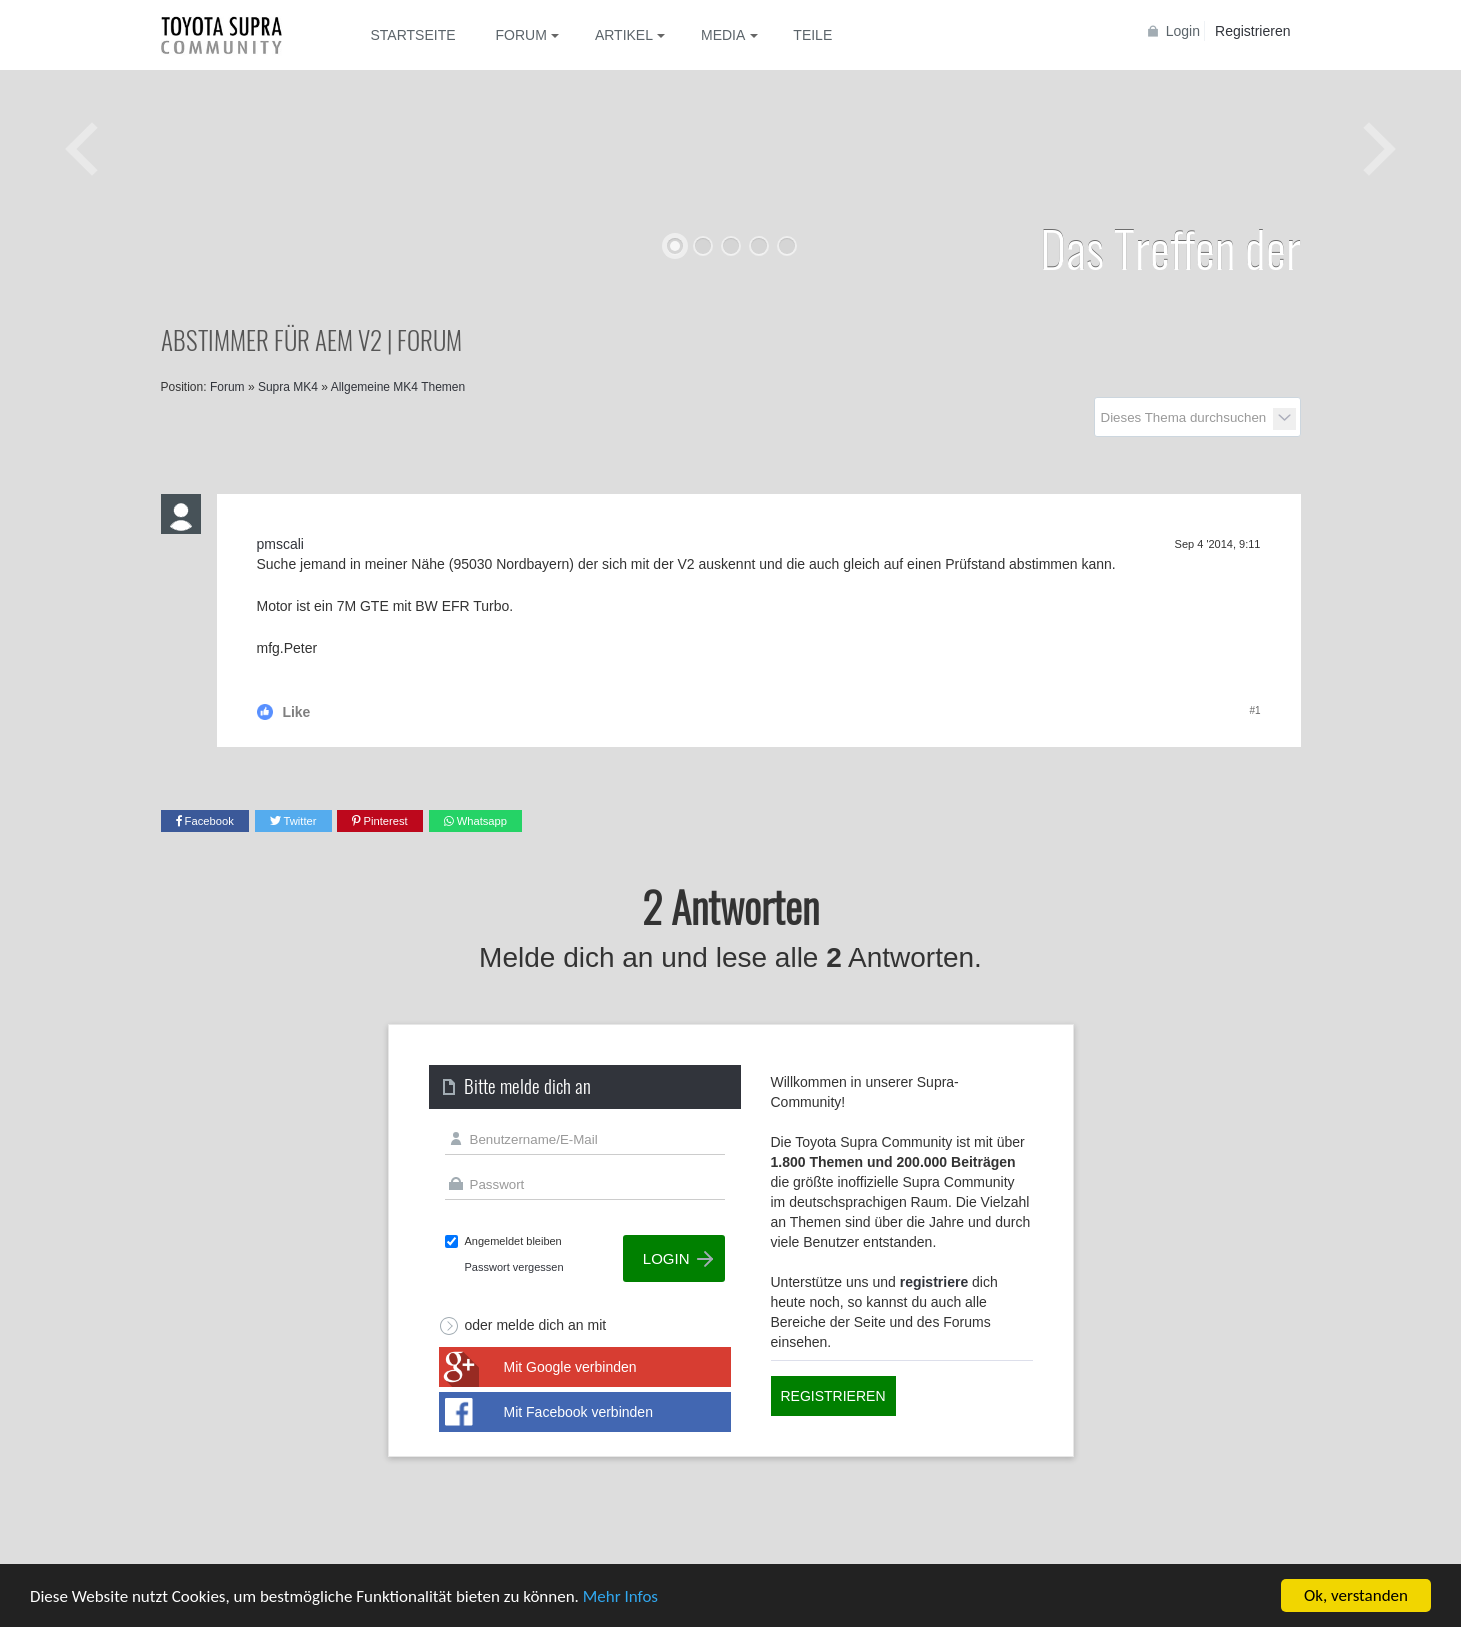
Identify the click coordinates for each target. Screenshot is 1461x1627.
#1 (1254, 710)
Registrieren (1252, 31)
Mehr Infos (620, 1596)
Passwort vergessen (514, 1267)
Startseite (413, 35)
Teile (812, 35)
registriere (934, 1282)
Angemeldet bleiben (513, 1241)
